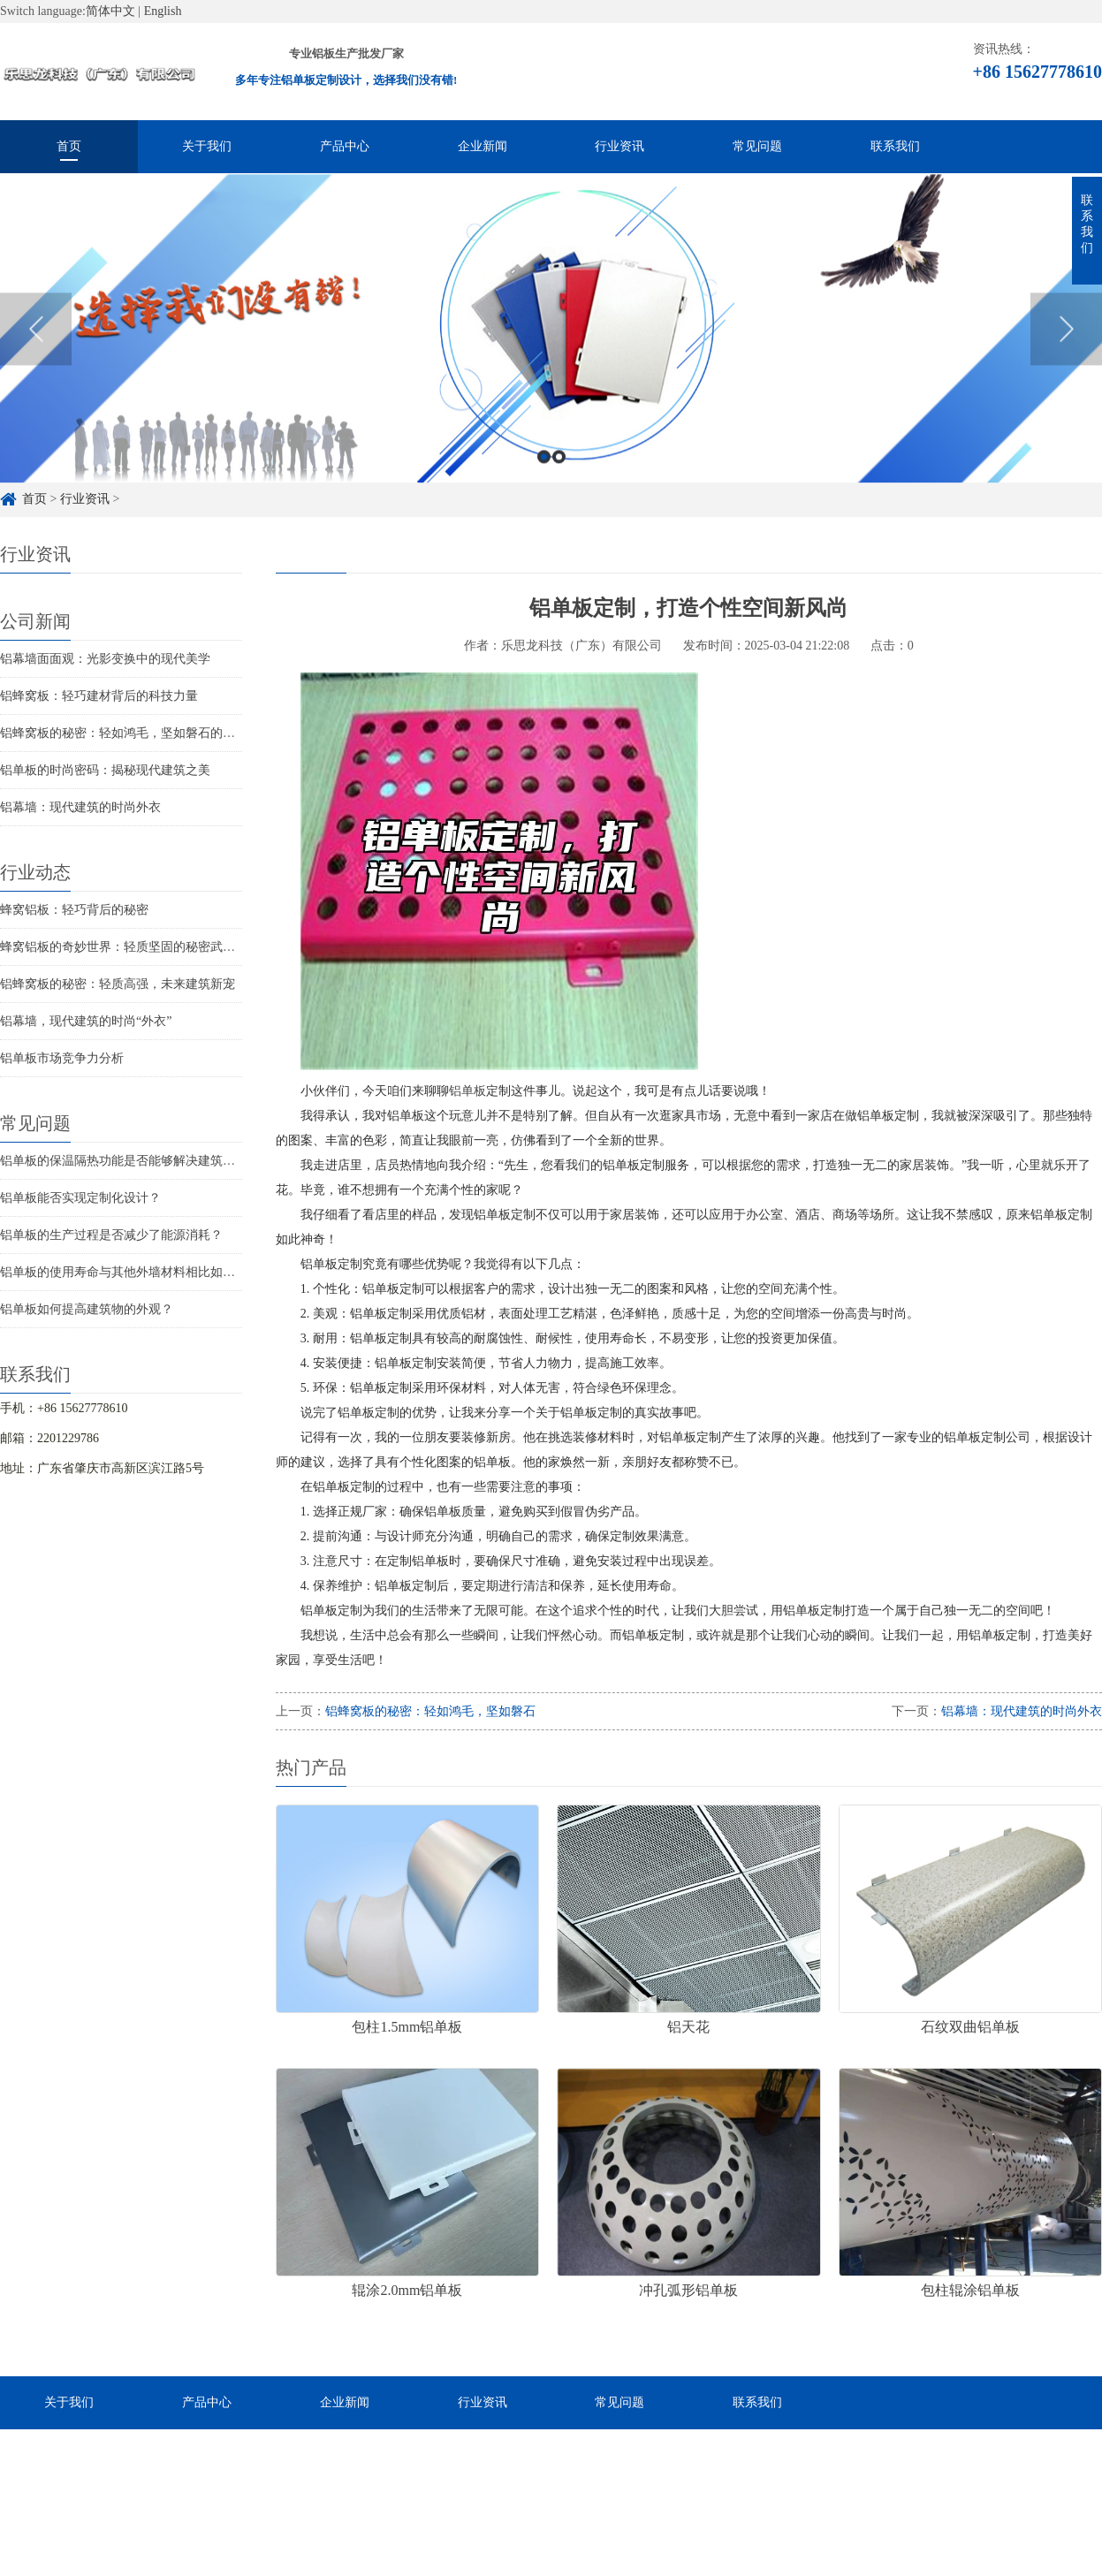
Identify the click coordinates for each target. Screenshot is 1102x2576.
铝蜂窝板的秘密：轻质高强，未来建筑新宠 (117, 984)
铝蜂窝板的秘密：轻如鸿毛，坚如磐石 (430, 1711)
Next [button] (1066, 353)
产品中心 (344, 146)
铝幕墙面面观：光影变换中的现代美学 (105, 658)
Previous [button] (36, 353)
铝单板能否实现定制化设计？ (80, 1197)
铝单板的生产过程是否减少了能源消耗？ (111, 1235)
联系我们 (895, 146)
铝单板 (467, 1091)
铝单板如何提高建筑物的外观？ (86, 1309)
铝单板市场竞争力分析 (62, 1058)
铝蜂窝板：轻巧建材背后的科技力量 (99, 696)
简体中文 (110, 11)
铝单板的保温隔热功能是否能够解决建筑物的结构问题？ (154, 1160)
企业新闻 (482, 146)
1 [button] (544, 481)
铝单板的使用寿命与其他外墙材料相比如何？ (123, 1272)
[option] (551, 353)
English (163, 11)
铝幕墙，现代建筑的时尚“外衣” (85, 1021)
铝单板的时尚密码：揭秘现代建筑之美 (105, 770)
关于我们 (207, 146)
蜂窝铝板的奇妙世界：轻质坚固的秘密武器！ (123, 947)
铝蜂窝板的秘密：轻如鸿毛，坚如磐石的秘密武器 (136, 733)
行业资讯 (619, 146)
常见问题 (757, 146)
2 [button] (559, 481)
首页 (69, 146)
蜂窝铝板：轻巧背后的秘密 (74, 909)
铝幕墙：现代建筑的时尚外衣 (80, 807)
